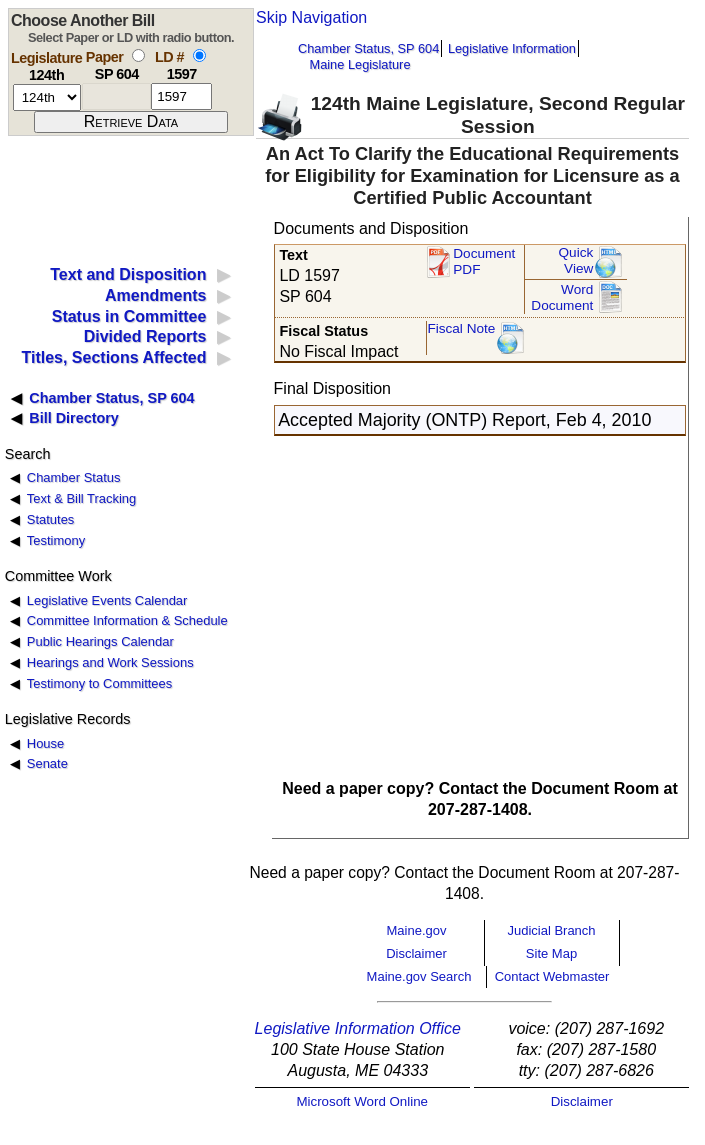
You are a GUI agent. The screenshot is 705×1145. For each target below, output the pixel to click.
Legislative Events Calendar (107, 600)
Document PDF (484, 261)
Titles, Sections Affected (113, 357)
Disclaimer (416, 953)
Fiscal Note (461, 328)
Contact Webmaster (552, 976)
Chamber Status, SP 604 (368, 48)
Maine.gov (417, 930)
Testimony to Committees (99, 683)
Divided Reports (145, 336)
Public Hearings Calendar (100, 641)
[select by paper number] (138, 55)
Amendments (155, 295)
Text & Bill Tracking (81, 498)
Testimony (56, 540)
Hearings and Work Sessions (110, 662)
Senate (47, 763)
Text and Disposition (128, 274)
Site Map (551, 953)
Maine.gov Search (419, 976)
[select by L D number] (199, 55)
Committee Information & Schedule (127, 620)
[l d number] (181, 96)
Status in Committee (129, 316)
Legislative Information (512, 48)
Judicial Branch (551, 930)
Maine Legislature (359, 64)
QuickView (576, 260)
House (45, 743)
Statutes (51, 519)
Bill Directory (74, 418)
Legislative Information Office (358, 1028)
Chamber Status (74, 477)
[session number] (47, 97)
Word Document (562, 297)
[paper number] (116, 96)
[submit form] (131, 122)
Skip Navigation (311, 17)
